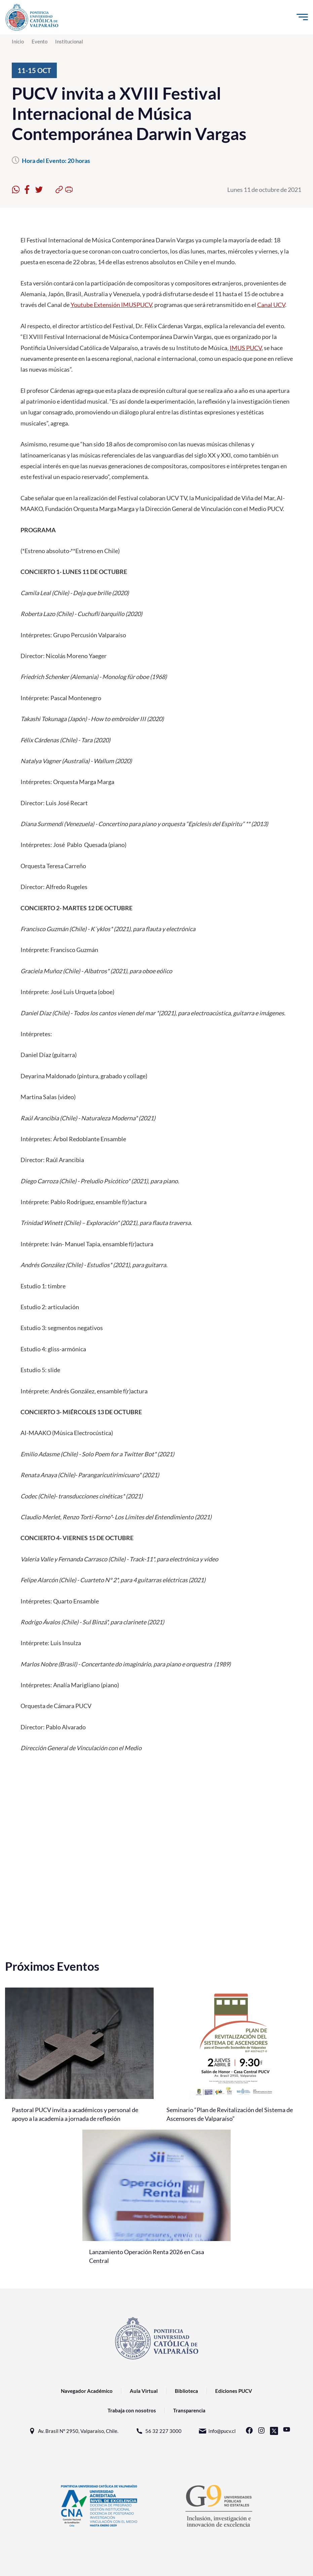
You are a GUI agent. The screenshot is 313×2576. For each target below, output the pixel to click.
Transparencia (189, 2410)
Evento (39, 41)
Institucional (69, 41)
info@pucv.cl (217, 2431)
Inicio (18, 41)
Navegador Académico (87, 2391)
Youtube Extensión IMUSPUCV (111, 304)
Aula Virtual (144, 2391)
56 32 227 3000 (158, 2431)
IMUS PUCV (246, 347)
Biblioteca (186, 2391)
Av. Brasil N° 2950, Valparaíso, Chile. (73, 2431)
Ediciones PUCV (233, 2391)
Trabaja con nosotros (132, 2410)
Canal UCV (271, 304)
